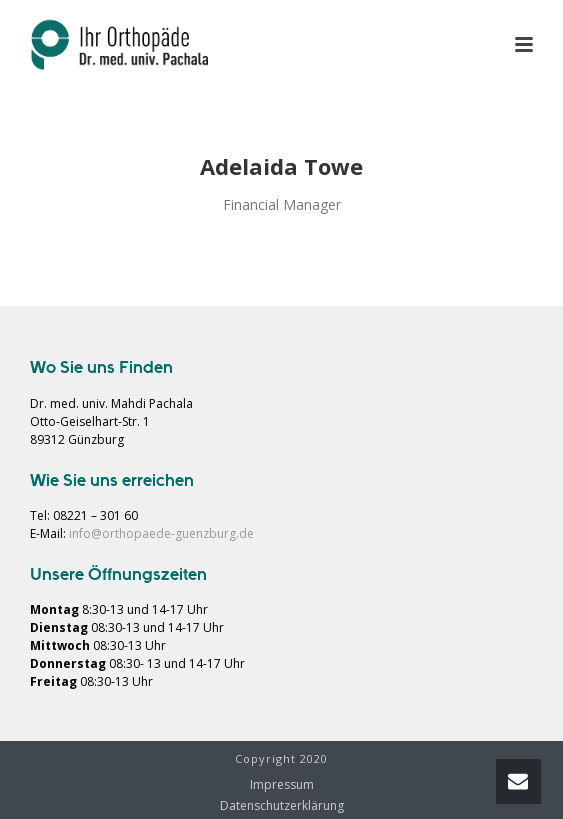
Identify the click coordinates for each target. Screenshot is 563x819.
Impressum (282, 785)
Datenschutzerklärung (282, 806)
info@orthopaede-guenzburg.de (161, 533)
